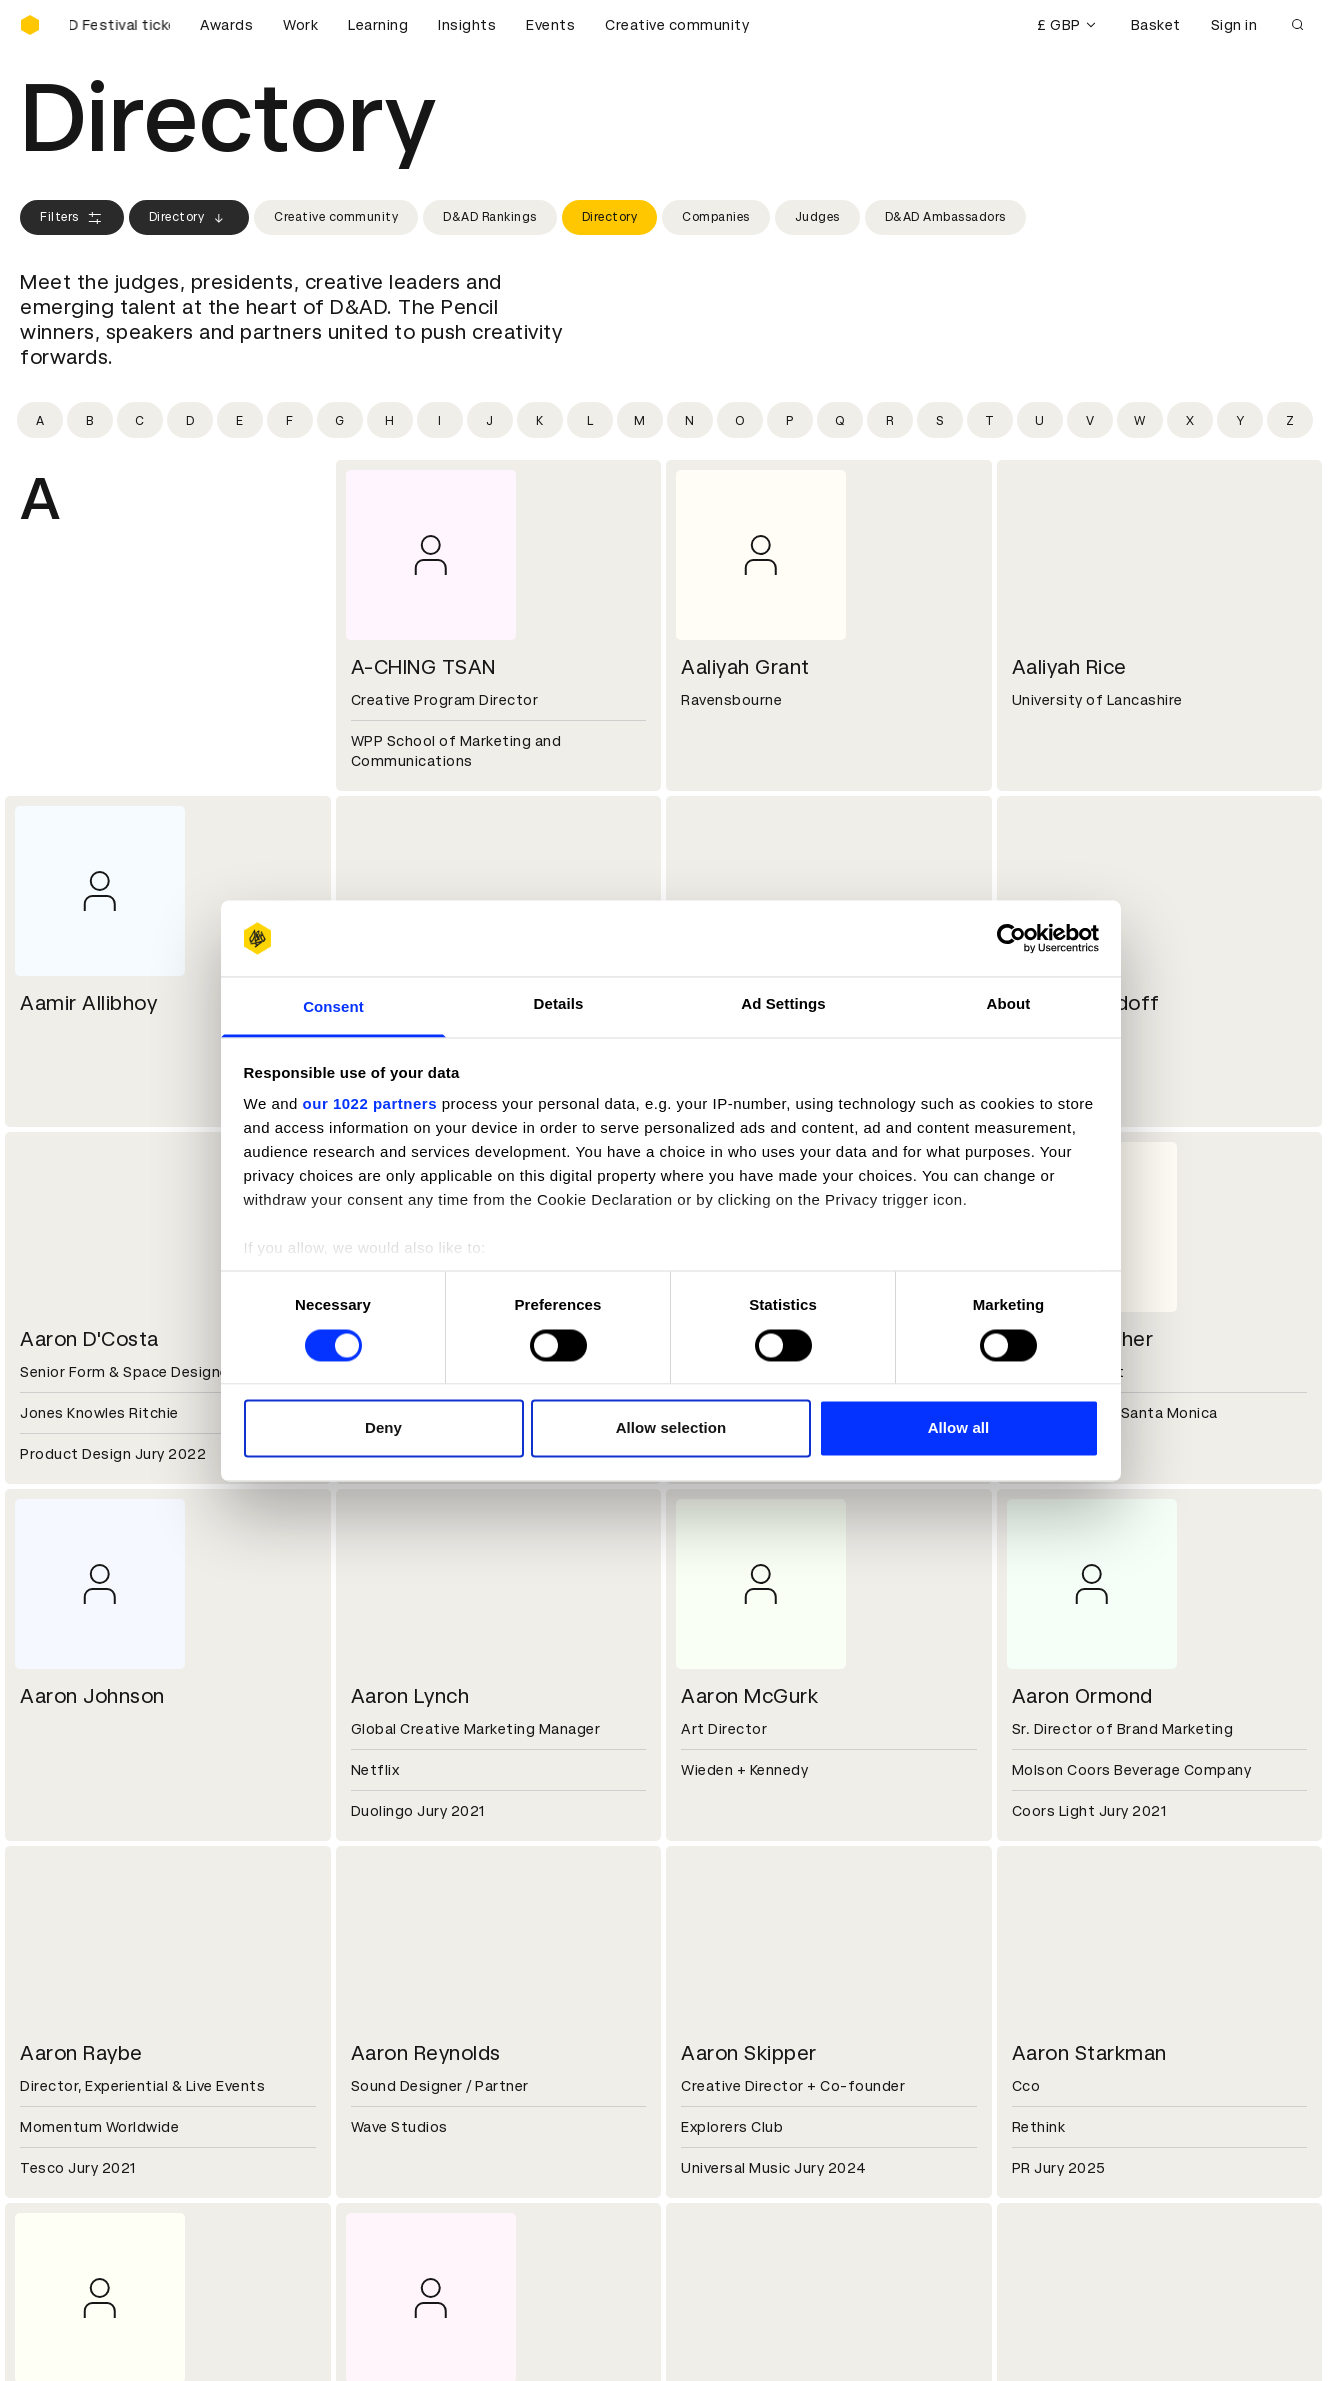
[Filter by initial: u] (1040, 420)
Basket (1156, 25)
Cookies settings (106, 2344)
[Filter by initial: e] (240, 420)
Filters (72, 218)
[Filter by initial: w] (1140, 420)
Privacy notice (402, 2174)
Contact (714, 1983)
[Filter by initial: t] (990, 420)
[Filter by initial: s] (940, 420)
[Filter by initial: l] (590, 420)
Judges (817, 217)
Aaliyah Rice (1069, 667)
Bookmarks (724, 2174)
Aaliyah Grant (745, 667)
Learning (378, 25)
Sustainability (69, 2031)
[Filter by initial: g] (340, 420)
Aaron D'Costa (89, 1339)
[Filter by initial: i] (440, 420)
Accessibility (398, 2198)
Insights (467, 25)
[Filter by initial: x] (1190, 420)
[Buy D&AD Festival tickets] (120, 25)
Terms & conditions (422, 2126)
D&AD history (68, 1983)
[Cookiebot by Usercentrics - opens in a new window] (1011, 938)
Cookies (381, 2150)
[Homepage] (30, 25)
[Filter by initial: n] (690, 420)
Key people (58, 2007)
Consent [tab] (333, 1007)
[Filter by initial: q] (840, 420)
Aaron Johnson (92, 1696)
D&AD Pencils (68, 2126)
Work (300, 25)
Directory (189, 218)
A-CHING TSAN (423, 667)
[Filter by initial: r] (890, 420)
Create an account (750, 2150)
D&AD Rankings (490, 217)
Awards (226, 25)
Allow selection (671, 1428)
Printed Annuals (76, 2150)
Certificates (64, 2174)
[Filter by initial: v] (1090, 420)
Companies (716, 217)
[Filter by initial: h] (390, 420)
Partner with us (406, 2007)
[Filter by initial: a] (40, 420)
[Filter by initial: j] (490, 420)
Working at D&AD (413, 1983)
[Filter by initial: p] (790, 420)
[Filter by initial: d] (190, 420)
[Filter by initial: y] (1240, 420)
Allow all (959, 1428)
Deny (383, 1428)
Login (703, 2126)
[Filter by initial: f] (290, 420)
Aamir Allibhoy (88, 1003)
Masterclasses (73, 2198)
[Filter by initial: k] (540, 420)
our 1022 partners (370, 1104)
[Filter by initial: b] (90, 420)
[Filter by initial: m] (640, 420)
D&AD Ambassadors (945, 217)
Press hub (719, 2007)
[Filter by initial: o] (740, 420)
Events (550, 25)
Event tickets (68, 2222)
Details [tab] (559, 1004)
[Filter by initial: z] (1290, 420)
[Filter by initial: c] (140, 420)
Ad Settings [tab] (783, 1004)
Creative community (677, 25)
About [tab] (1009, 1004)
